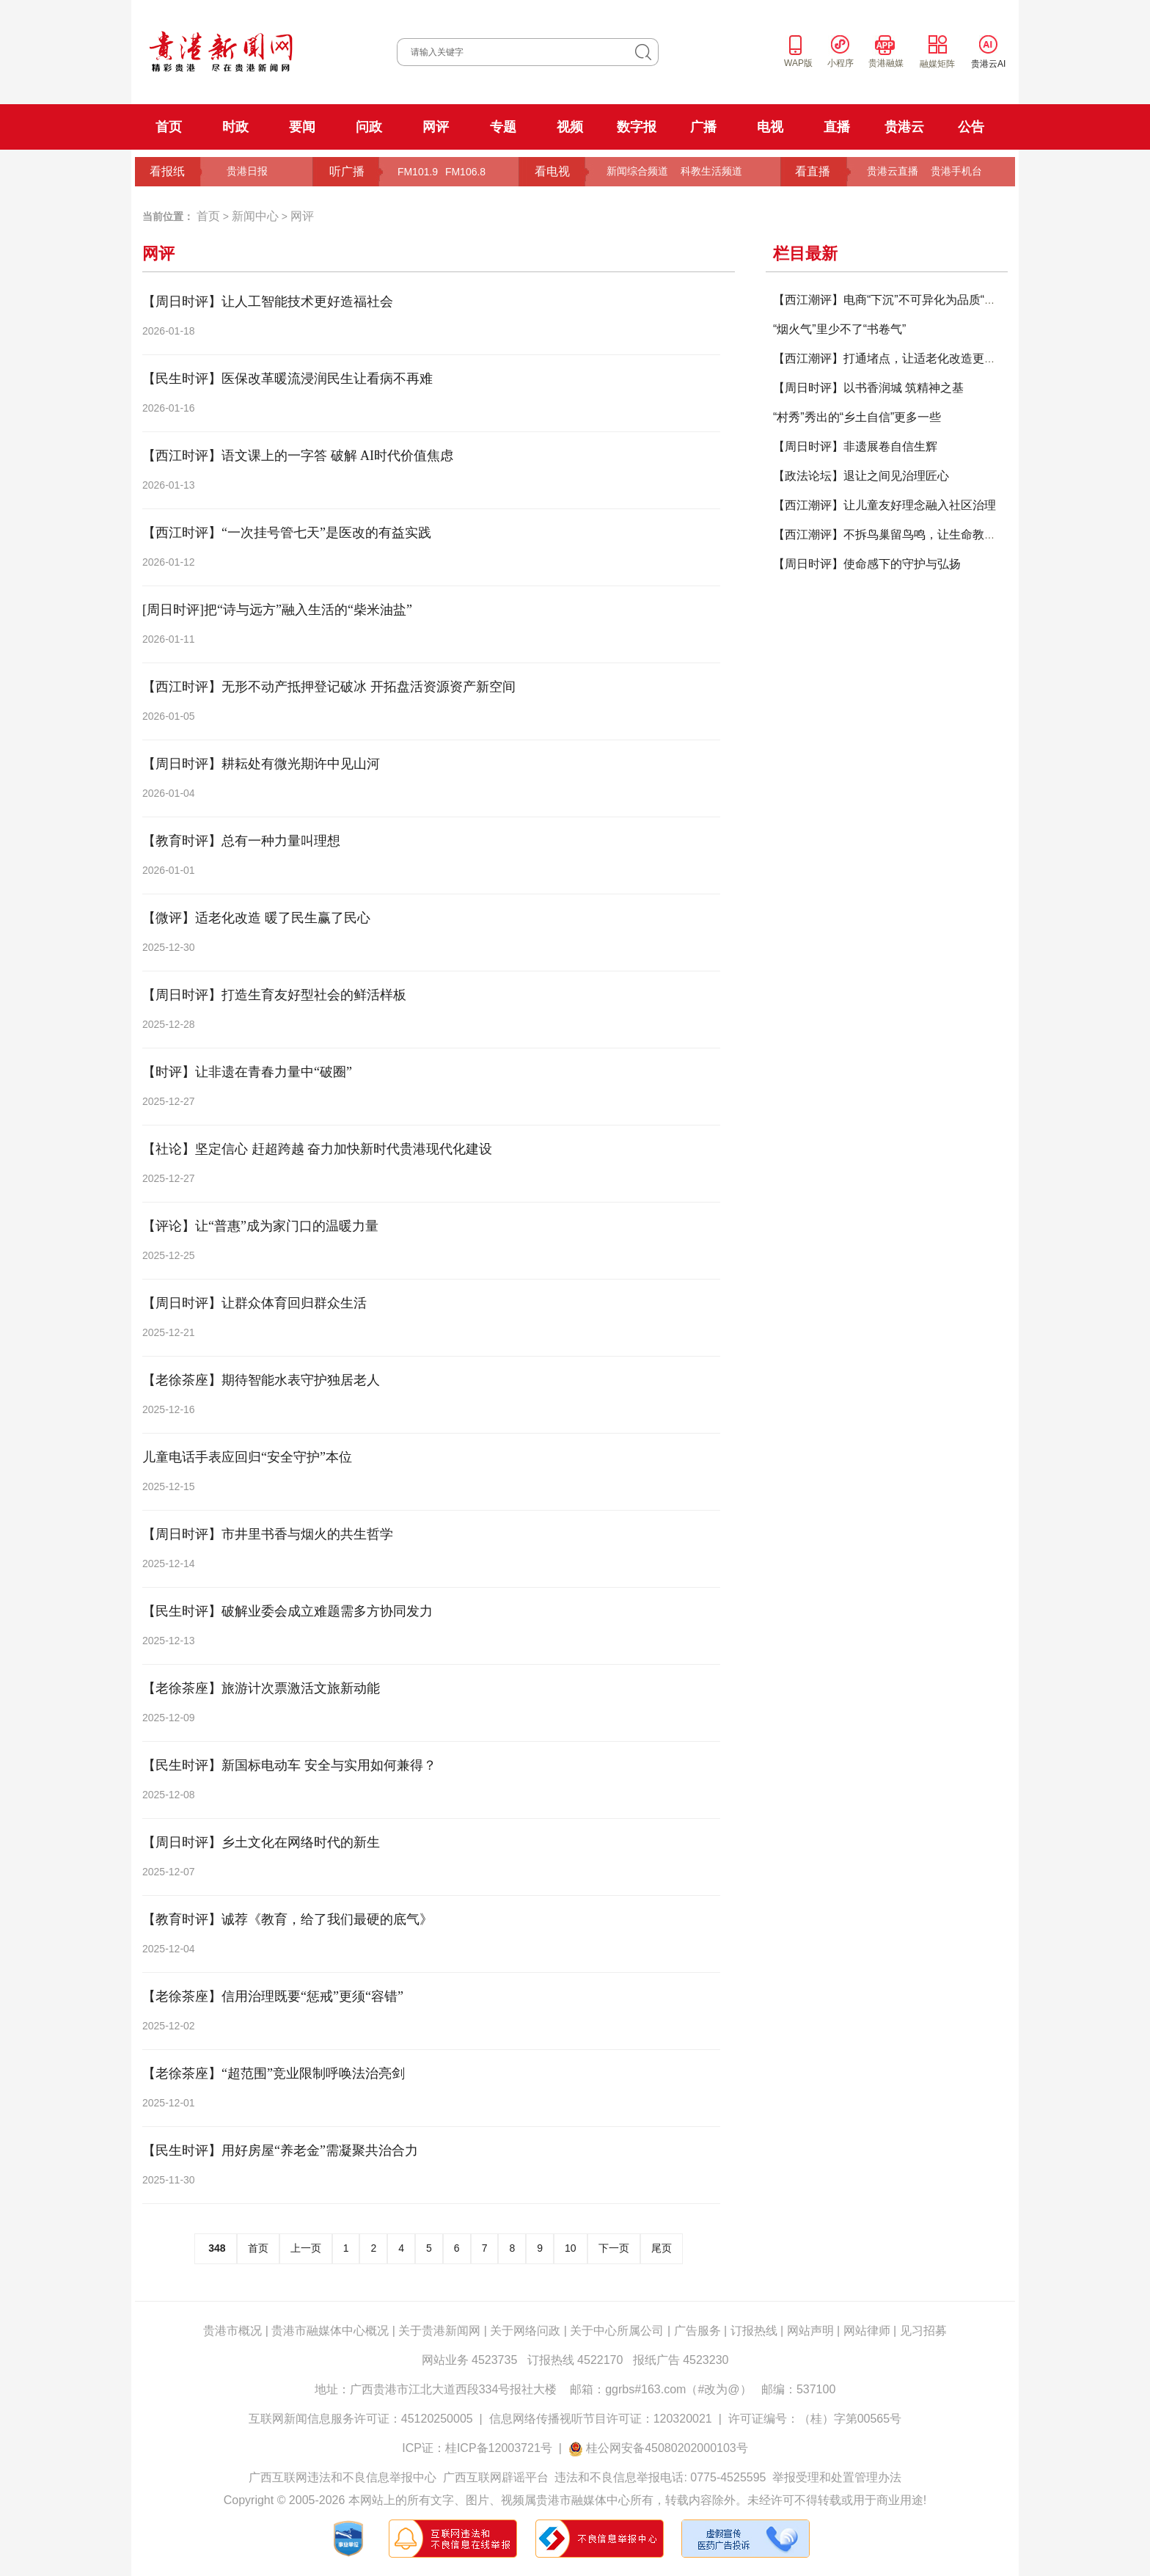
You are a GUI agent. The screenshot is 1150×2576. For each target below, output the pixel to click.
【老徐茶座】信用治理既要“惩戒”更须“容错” (272, 1996)
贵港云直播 (892, 171)
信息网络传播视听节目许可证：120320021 (600, 2418)
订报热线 (753, 2330)
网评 (435, 127)
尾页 (661, 2248)
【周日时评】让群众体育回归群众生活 (254, 1303)
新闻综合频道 (637, 171)
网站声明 (810, 2330)
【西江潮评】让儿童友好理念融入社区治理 (884, 505)
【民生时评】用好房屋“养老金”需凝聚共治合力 (280, 2150)
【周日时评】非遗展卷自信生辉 (855, 446)
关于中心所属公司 (617, 2330)
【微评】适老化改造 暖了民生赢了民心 (256, 918)
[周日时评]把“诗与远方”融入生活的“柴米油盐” (277, 609)
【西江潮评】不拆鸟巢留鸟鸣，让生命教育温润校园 (908, 534)
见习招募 (923, 2330)
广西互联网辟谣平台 (496, 2477)
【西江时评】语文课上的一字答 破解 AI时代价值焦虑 (297, 455)
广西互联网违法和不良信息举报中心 (342, 2477)
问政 (369, 127)
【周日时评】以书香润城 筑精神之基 (868, 388)
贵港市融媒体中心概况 (330, 2330)
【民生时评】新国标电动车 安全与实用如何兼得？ (289, 1765)
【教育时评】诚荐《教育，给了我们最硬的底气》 (287, 1919)
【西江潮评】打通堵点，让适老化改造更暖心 (890, 358)
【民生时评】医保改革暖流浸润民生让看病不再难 (287, 378)
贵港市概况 (232, 2330)
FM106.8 (465, 172)
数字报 (636, 127)
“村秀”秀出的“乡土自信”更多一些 (857, 417)
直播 (837, 127)
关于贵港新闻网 (439, 2330)
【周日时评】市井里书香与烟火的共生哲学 (267, 1534)
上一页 (305, 2248)
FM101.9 (418, 172)
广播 (703, 127)
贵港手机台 (956, 171)
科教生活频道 (711, 171)
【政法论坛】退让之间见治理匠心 (861, 476)
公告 (971, 127)
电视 (770, 127)
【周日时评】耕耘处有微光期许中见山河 (261, 763)
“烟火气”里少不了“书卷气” (839, 329)
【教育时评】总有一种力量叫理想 (241, 840)
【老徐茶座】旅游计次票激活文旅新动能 (261, 1688)
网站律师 (866, 2330)
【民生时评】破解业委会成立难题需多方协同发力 (287, 1611)
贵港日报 (247, 171)
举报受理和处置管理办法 (836, 2477)
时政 (235, 127)
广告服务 (697, 2330)
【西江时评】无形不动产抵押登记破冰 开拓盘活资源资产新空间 (329, 686)
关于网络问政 (525, 2330)
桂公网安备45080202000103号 (667, 2448)
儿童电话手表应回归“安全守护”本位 (247, 1457)
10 (570, 2248)
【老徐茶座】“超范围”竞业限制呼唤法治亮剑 (273, 2073)
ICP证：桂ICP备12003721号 (477, 2448)
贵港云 (904, 127)
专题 (503, 127)
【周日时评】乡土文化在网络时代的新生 (261, 1842)
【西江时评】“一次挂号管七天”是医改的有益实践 (286, 532)
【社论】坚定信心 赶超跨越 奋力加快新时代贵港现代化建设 (317, 1149)
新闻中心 (255, 216)
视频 (570, 127)
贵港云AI (988, 64)
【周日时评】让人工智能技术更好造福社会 (267, 301)
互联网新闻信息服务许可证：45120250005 (361, 2418)
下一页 (613, 2248)
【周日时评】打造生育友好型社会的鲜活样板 (274, 995)
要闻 (302, 127)
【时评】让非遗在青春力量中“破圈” (247, 1072)
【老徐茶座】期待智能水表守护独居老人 (261, 1380)
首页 (168, 127)
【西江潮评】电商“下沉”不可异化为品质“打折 (890, 299)
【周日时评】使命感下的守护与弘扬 (867, 564)
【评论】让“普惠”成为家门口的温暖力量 (260, 1226)
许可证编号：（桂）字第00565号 (815, 2418)
